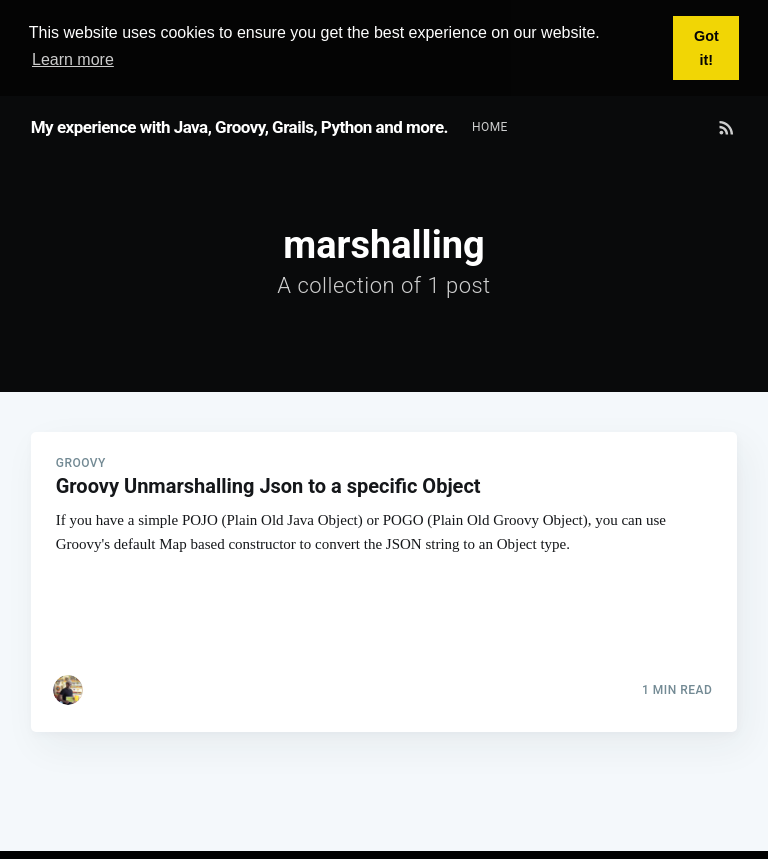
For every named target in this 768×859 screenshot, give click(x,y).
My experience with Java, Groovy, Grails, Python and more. (239, 126)
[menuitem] (490, 126)
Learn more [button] (73, 59)
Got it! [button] (706, 48)
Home (490, 126)
